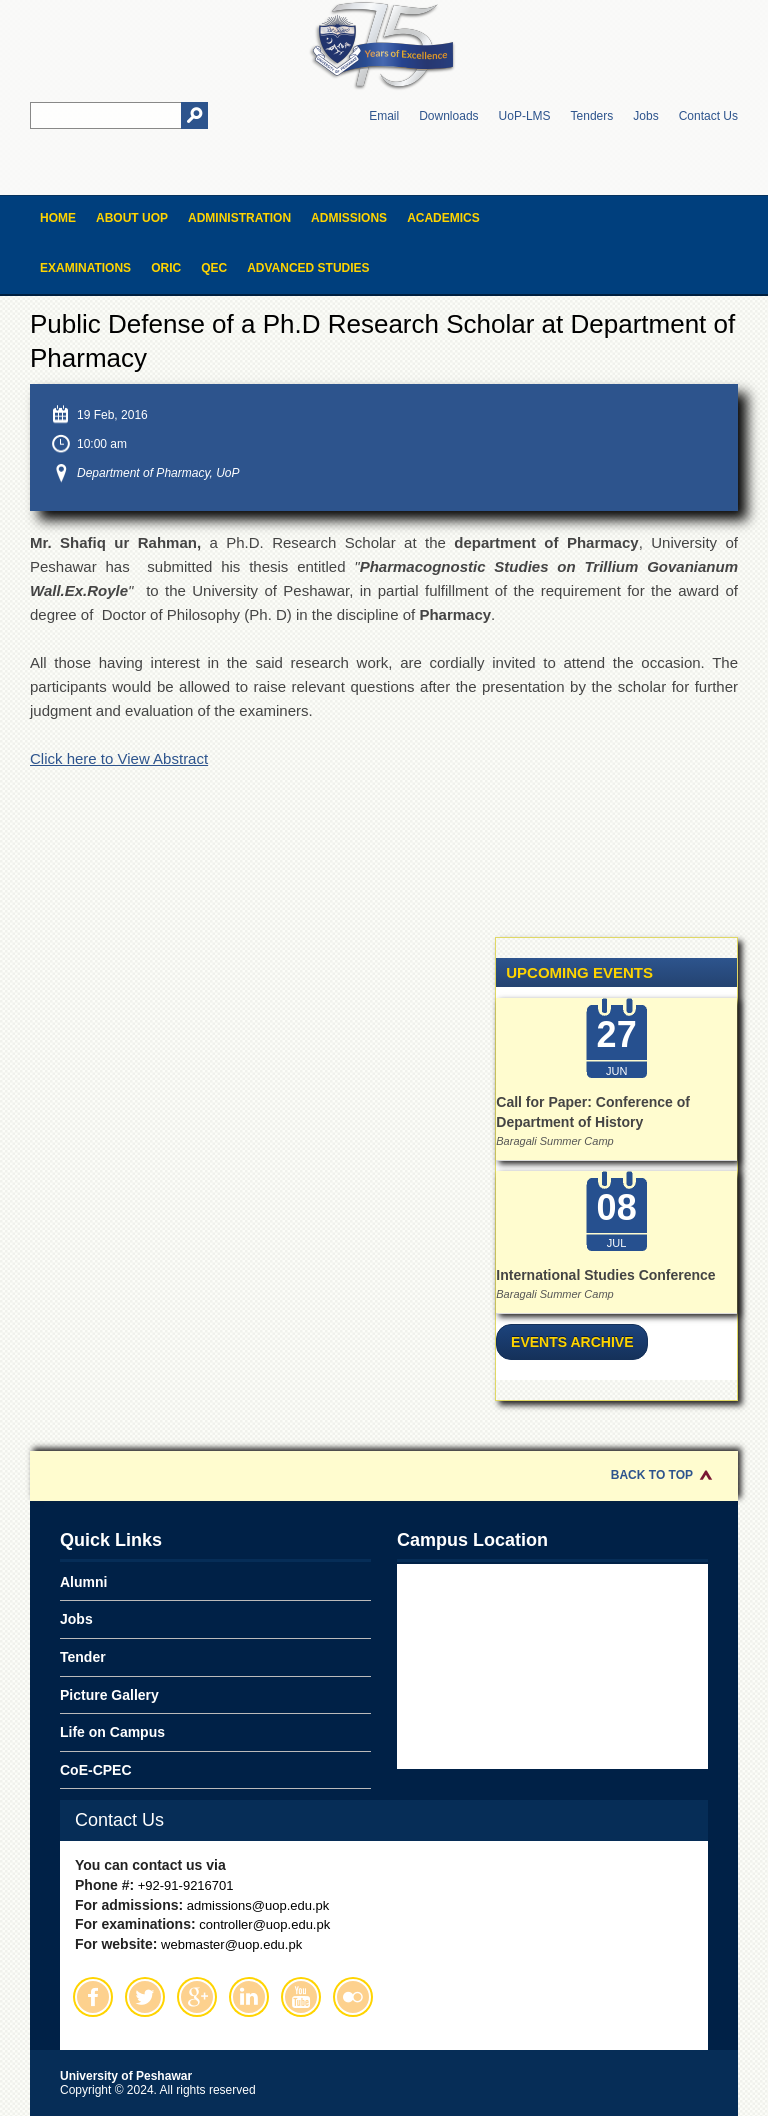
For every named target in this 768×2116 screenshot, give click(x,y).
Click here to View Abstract (119, 758)
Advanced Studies (308, 268)
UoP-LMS (525, 116)
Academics (443, 218)
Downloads (448, 116)
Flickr (353, 1997)
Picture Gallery (109, 1695)
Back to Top (652, 1475)
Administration (239, 218)
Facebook (93, 1997)
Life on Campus (112, 1732)
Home (58, 218)
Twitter (145, 1997)
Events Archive (572, 1342)
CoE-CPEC (96, 1770)
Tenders (592, 116)
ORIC (166, 268)
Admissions (349, 218)
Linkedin (249, 1997)
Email (384, 116)
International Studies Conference (605, 1275)
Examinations (85, 268)
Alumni (83, 1582)
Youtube (301, 1997)
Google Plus (197, 1997)
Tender (83, 1657)
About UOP (132, 218)
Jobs (645, 116)
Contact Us (708, 116)
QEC (214, 268)
